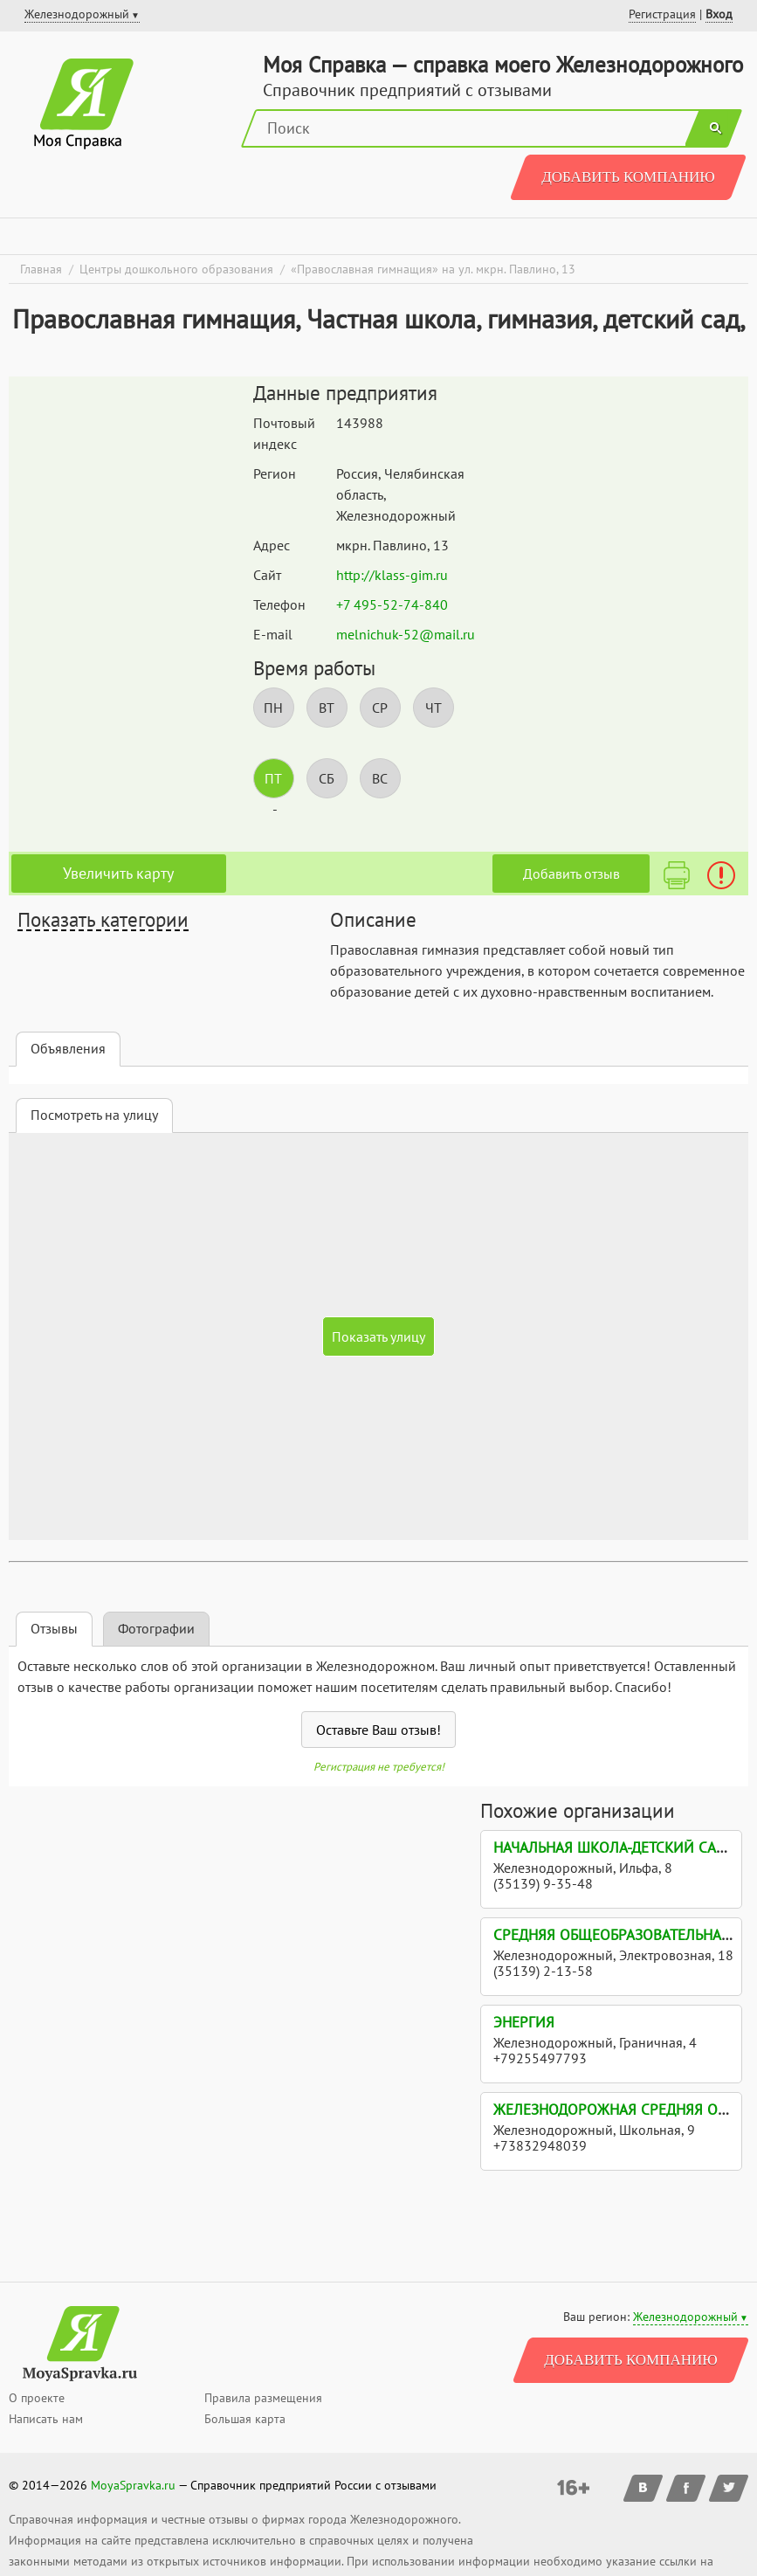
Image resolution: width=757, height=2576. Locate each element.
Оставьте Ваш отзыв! (378, 1729)
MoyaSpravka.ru (133, 2485)
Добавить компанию (628, 177)
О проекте (37, 2398)
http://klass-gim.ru (392, 575)
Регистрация (662, 14)
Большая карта (245, 2419)
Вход (719, 14)
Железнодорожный (685, 2316)
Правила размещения (263, 2398)
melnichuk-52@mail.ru (405, 634)
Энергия (523, 2022)
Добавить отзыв (571, 873)
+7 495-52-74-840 (392, 604)
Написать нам (46, 2419)
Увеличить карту (118, 873)
